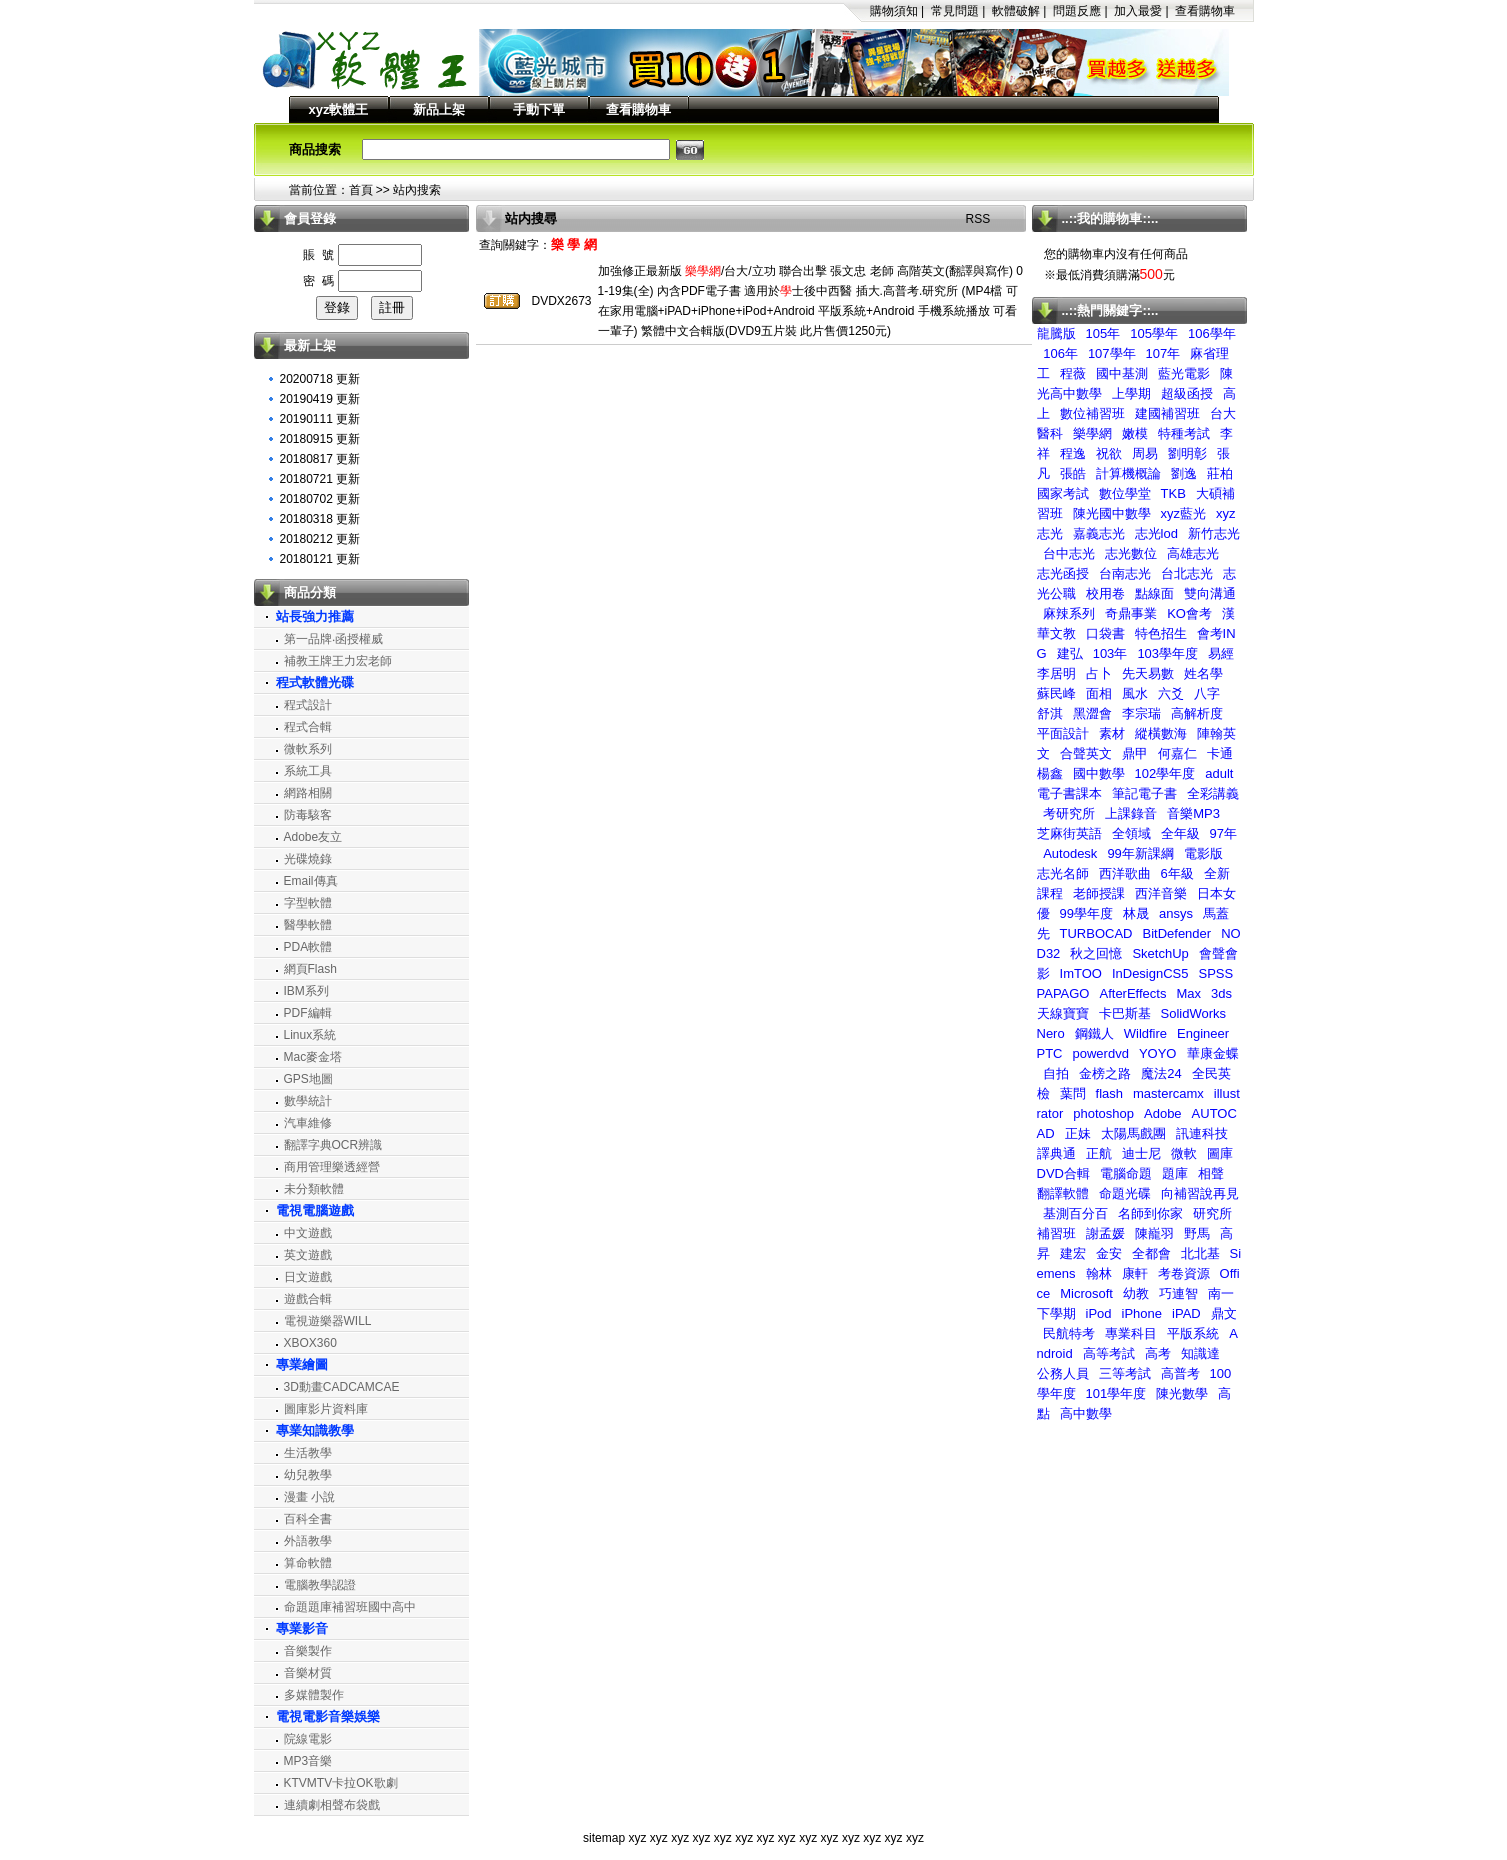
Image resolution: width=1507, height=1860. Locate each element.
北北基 (1200, 1253)
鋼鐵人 (1094, 1033)
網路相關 (308, 793)
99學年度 (1086, 913)
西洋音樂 (1161, 893)
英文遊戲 (308, 1255)
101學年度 (1116, 1393)
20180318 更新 (320, 519)
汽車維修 (308, 1123)
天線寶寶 (1063, 1013)
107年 (1163, 353)
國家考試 (1063, 493)
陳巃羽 (1154, 1233)
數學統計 (308, 1101)
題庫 (1175, 1173)
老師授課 (1099, 893)
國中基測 (1122, 373)
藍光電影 (1184, 373)
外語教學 (308, 1541)
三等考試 (1125, 1373)
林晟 (1136, 913)
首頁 (361, 190)
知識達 (1200, 1353)
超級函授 (1187, 393)
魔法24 (1161, 1073)
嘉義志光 (1099, 533)
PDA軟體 (308, 947)
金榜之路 (1105, 1073)
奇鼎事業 (1131, 613)
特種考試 (1184, 433)
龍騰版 (1056, 333)
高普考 (1180, 1373)
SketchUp (1160, 953)
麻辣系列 (1069, 613)
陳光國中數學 (1112, 513)
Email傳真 (311, 881)
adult (1219, 773)
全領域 (1131, 833)
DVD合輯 (1063, 1173)
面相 (1099, 693)
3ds (1221, 993)
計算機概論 (1128, 473)
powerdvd (1101, 1053)
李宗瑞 (1141, 713)
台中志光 (1069, 553)
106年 (1060, 353)
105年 (1103, 333)
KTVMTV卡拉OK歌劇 (341, 1783)
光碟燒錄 (308, 859)
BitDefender (1176, 933)
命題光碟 (1125, 1193)
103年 (1110, 653)
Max (1188, 993)
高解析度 (1197, 713)
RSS (978, 219)
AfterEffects (1133, 993)
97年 (1223, 833)
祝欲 (1109, 453)
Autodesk (1070, 853)
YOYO (1158, 1053)
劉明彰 (1187, 453)
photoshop (1103, 1113)
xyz (637, 1838)
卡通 (1220, 753)
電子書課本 (1069, 793)
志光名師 (1063, 873)
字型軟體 (308, 903)
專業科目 (1131, 1333)
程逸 (1073, 453)
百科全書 (308, 1519)
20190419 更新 (320, 399)
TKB (1173, 493)
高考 (1158, 1353)
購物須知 (894, 11)
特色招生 (1161, 633)
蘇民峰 (1056, 693)
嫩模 (1135, 433)
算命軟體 (308, 1563)
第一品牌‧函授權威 (333, 639)
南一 (1221, 1293)
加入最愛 (1138, 11)
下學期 (1056, 1313)
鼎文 (1224, 1313)
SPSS (1216, 973)
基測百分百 (1075, 1213)
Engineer (1203, 1033)
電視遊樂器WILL (328, 1321)
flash (1109, 1093)
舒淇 (1050, 713)
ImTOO (1081, 973)
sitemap (604, 1838)
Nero (1051, 1033)
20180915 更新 (320, 439)
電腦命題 (1126, 1173)
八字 (1207, 693)
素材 (1112, 733)
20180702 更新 (320, 499)
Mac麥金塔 (313, 1057)
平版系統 (1193, 1333)
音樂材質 (308, 1673)
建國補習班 (1167, 413)
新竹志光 (1214, 533)
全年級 (1180, 833)
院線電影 (308, 1739)
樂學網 (1092, 433)
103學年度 (1167, 653)
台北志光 (1187, 573)
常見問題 (955, 11)
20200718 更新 (320, 379)
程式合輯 (308, 727)
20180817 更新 (320, 459)
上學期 (1131, 393)
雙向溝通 (1210, 593)
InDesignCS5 (1150, 973)
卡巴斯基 (1125, 1013)
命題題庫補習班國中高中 (350, 1607)
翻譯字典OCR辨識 (333, 1145)
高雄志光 (1193, 553)
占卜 (1099, 673)
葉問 (1073, 1093)
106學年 (1212, 333)
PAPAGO (1063, 993)
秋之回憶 (1096, 953)
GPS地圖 (308, 1079)
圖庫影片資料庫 (326, 1409)
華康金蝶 (1213, 1053)
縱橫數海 (1161, 733)
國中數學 (1099, 773)
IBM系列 (306, 991)
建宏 (1073, 1253)
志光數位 (1131, 553)
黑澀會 (1092, 713)
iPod (1099, 1313)
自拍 (1056, 1073)
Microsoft (1086, 1293)
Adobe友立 (313, 837)
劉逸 (1184, 473)
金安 (1109, 1253)
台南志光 (1125, 573)
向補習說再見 (1200, 1193)
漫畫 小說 (309, 1497)
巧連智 (1178, 1293)
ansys (1176, 913)
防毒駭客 (308, 815)
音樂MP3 (1193, 813)
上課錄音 (1131, 813)
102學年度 (1165, 773)
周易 (1145, 453)
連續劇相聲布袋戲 (332, 1805)
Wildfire (1145, 1033)
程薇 (1073, 373)
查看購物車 (1205, 11)
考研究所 (1069, 813)
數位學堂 (1125, 493)
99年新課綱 (1140, 853)
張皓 (1073, 473)
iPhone (1142, 1313)
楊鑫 (1050, 773)
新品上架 (439, 109)
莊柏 (1220, 473)
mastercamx (1168, 1093)
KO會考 (1189, 613)
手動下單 (539, 109)
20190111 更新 (320, 419)
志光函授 (1063, 573)
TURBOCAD (1096, 933)
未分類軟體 (314, 1189)
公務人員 (1063, 1373)
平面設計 (1063, 733)
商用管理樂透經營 (332, 1167)
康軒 (1135, 1273)
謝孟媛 (1105, 1233)
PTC (1050, 1053)
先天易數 (1148, 673)
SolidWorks (1194, 1013)
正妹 (1078, 1133)
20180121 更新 (320, 559)
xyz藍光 (1184, 513)
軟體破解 (1016, 11)
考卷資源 (1184, 1273)
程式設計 (308, 705)
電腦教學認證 (320, 1585)
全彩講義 (1213, 793)
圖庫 (1220, 1153)
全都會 (1151, 1253)
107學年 (1112, 353)
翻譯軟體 (1063, 1193)
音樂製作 (308, 1651)
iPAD (1186, 1313)
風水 (1135, 693)
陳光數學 (1182, 1393)
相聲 (1211, 1173)
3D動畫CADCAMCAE (342, 1387)
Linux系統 (310, 1035)
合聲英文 (1086, 753)
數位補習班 (1092, 413)
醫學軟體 (308, 925)
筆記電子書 (1144, 793)
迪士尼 (1141, 1153)
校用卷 (1105, 593)
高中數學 (1086, 1413)
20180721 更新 (320, 479)
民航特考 (1069, 1333)
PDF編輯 (308, 1013)
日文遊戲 (308, 1277)
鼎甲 (1135, 753)
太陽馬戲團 (1133, 1133)
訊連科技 (1202, 1133)
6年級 (1177, 873)
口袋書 (1105, 633)
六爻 (1171, 693)
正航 (1099, 1153)
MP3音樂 (308, 1761)
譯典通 (1056, 1153)
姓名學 (1203, 673)
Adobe (1163, 1113)
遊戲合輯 (308, 1299)
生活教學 (308, 1453)
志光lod (1156, 533)
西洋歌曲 (1125, 873)
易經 (1221, 653)
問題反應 (1077, 11)
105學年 (1154, 333)
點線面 (1154, 593)
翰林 (1099, 1273)
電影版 (1203, 853)
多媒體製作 (314, 1695)
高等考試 (1109, 1353)
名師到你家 (1150, 1213)
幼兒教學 (308, 1475)
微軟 (1184, 1153)
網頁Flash (310, 969)
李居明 (1056, 673)
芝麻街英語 (1069, 833)
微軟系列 (308, 749)
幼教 (1136, 1293)
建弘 (1070, 653)
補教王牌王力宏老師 (338, 661)
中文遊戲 (308, 1233)
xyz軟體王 (339, 109)
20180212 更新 (320, 539)
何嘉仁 (1177, 753)
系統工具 (308, 771)
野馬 (1197, 1233)
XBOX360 (310, 1343)
